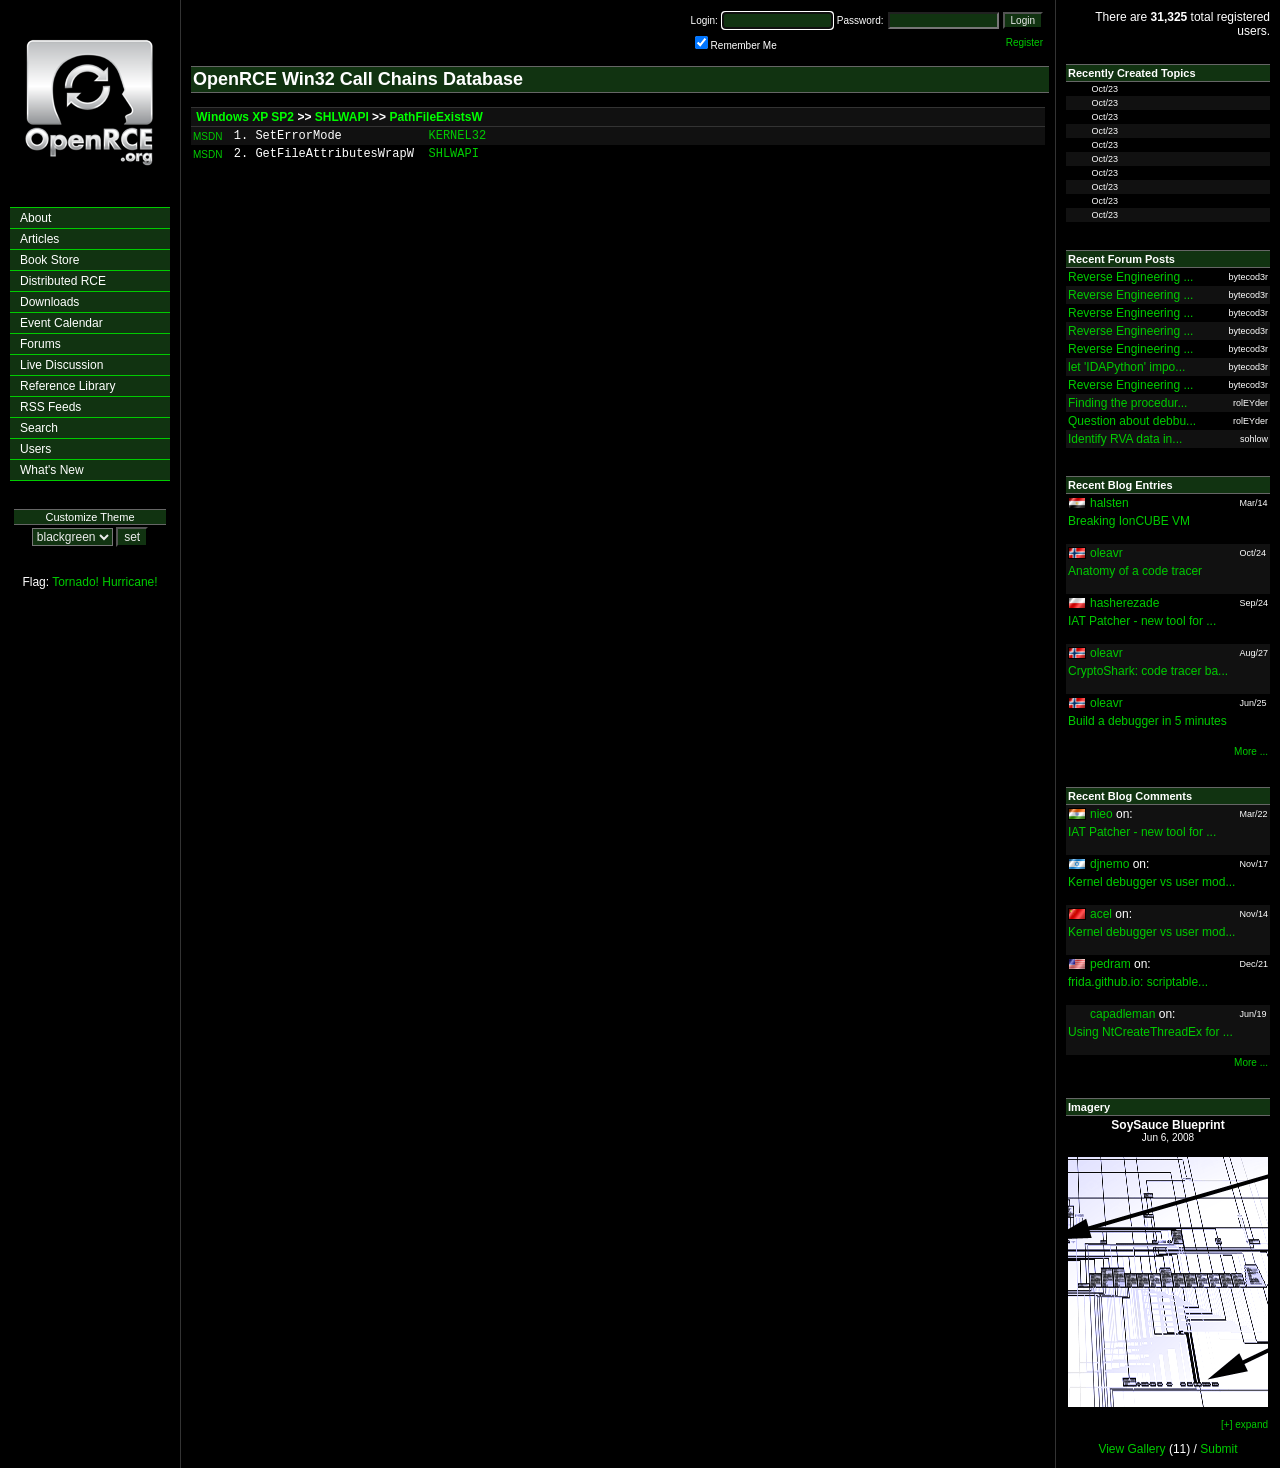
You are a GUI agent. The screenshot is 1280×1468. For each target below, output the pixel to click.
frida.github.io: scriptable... (1138, 982)
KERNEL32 (458, 136)
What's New (52, 470)
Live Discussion (61, 365)
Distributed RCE (63, 281)
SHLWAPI (342, 117)
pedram (1110, 964)
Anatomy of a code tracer (1135, 571)
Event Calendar (61, 323)
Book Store (49, 260)
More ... (1251, 751)
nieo (1101, 814)
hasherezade (1124, 603)
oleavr (1106, 553)
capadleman (1122, 1014)
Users (35, 449)
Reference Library (67, 386)
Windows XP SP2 (245, 117)
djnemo (1109, 864)
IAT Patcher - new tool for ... (1142, 621)
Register (1024, 42)
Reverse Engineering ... (1130, 277)
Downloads (49, 302)
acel (1101, 914)
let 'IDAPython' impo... (1126, 367)
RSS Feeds (50, 407)
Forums (40, 344)
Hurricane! (129, 582)
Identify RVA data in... (1125, 439)
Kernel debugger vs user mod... (1151, 882)
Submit (1218, 1449)
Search (39, 428)
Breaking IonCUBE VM (1129, 521)
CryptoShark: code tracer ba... (1148, 671)
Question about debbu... (1132, 421)
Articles (39, 239)
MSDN (207, 136)
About (35, 218)
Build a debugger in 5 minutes (1147, 721)
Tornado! (75, 582)
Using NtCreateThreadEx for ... (1150, 1032)
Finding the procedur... (1127, 403)
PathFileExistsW (435, 117)
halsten (1109, 503)
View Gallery (1131, 1449)
